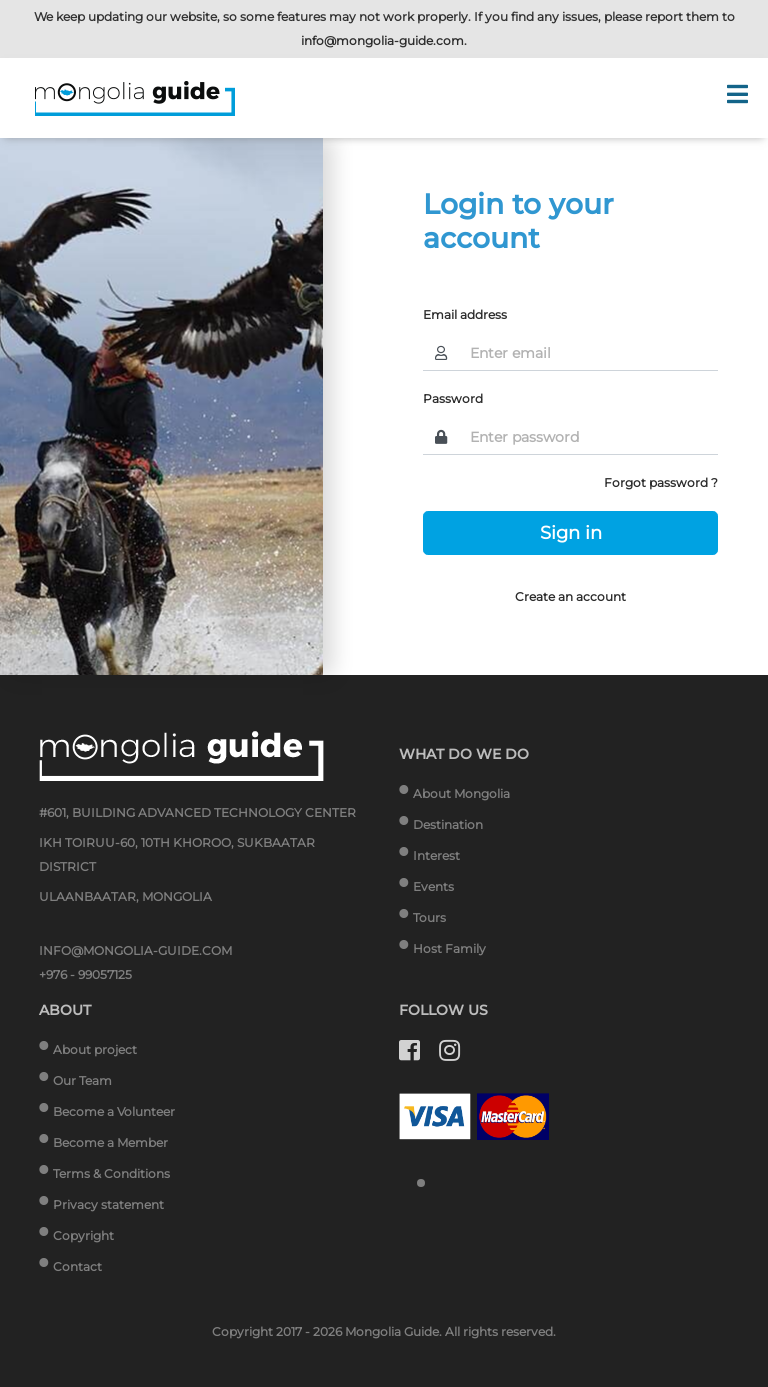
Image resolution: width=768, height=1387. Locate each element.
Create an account (570, 596)
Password (453, 398)
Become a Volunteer (114, 1111)
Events (433, 886)
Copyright (83, 1235)
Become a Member (110, 1142)
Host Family (449, 948)
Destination (448, 824)
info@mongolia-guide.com (382, 40)
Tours (429, 917)
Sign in (571, 532)
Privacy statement (108, 1204)
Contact (77, 1266)
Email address (465, 314)
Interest (436, 855)
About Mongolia (461, 793)
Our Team (82, 1080)
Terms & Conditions (111, 1173)
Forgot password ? (661, 482)
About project (95, 1049)
